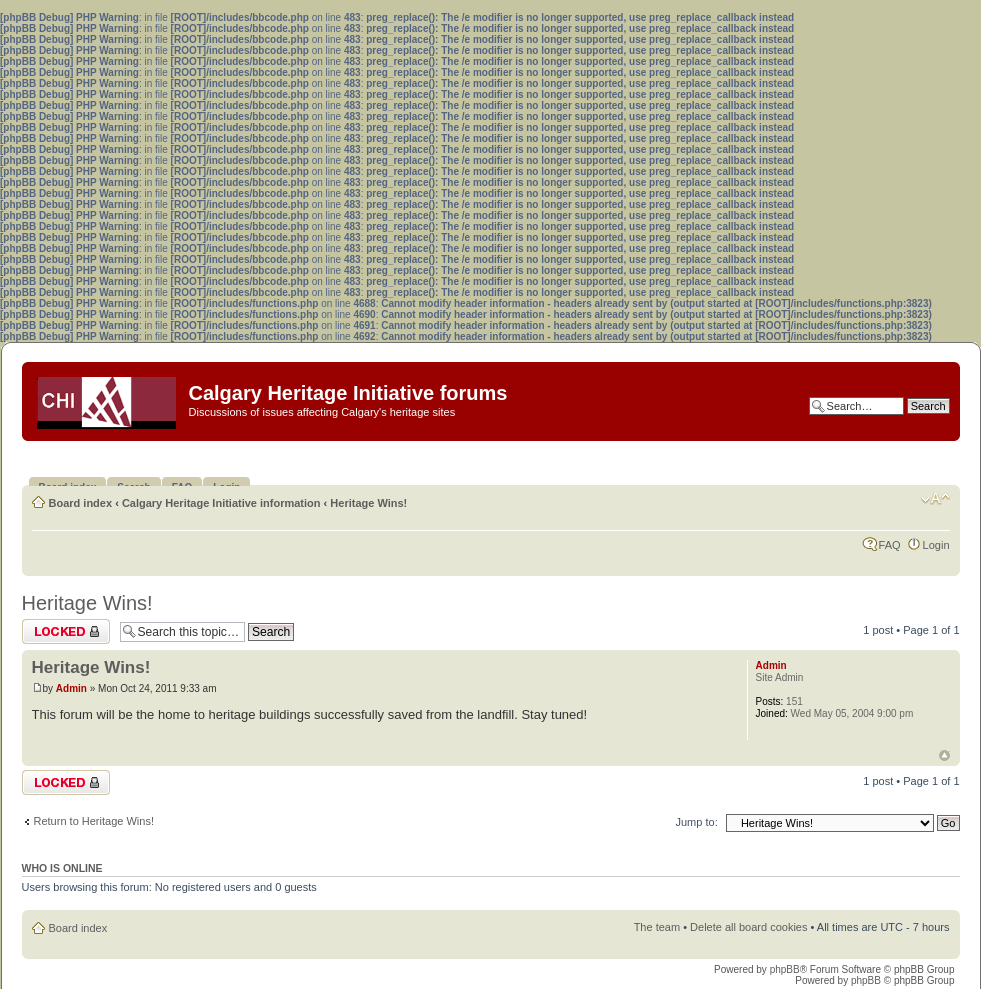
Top (944, 755)
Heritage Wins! (368, 503)
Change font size (935, 499)
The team (657, 927)
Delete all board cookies (748, 927)
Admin (71, 688)
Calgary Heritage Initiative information (221, 503)
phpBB (785, 969)
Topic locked (66, 631)
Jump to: (697, 822)
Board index (81, 503)
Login (936, 545)
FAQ (890, 545)
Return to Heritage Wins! (94, 821)
